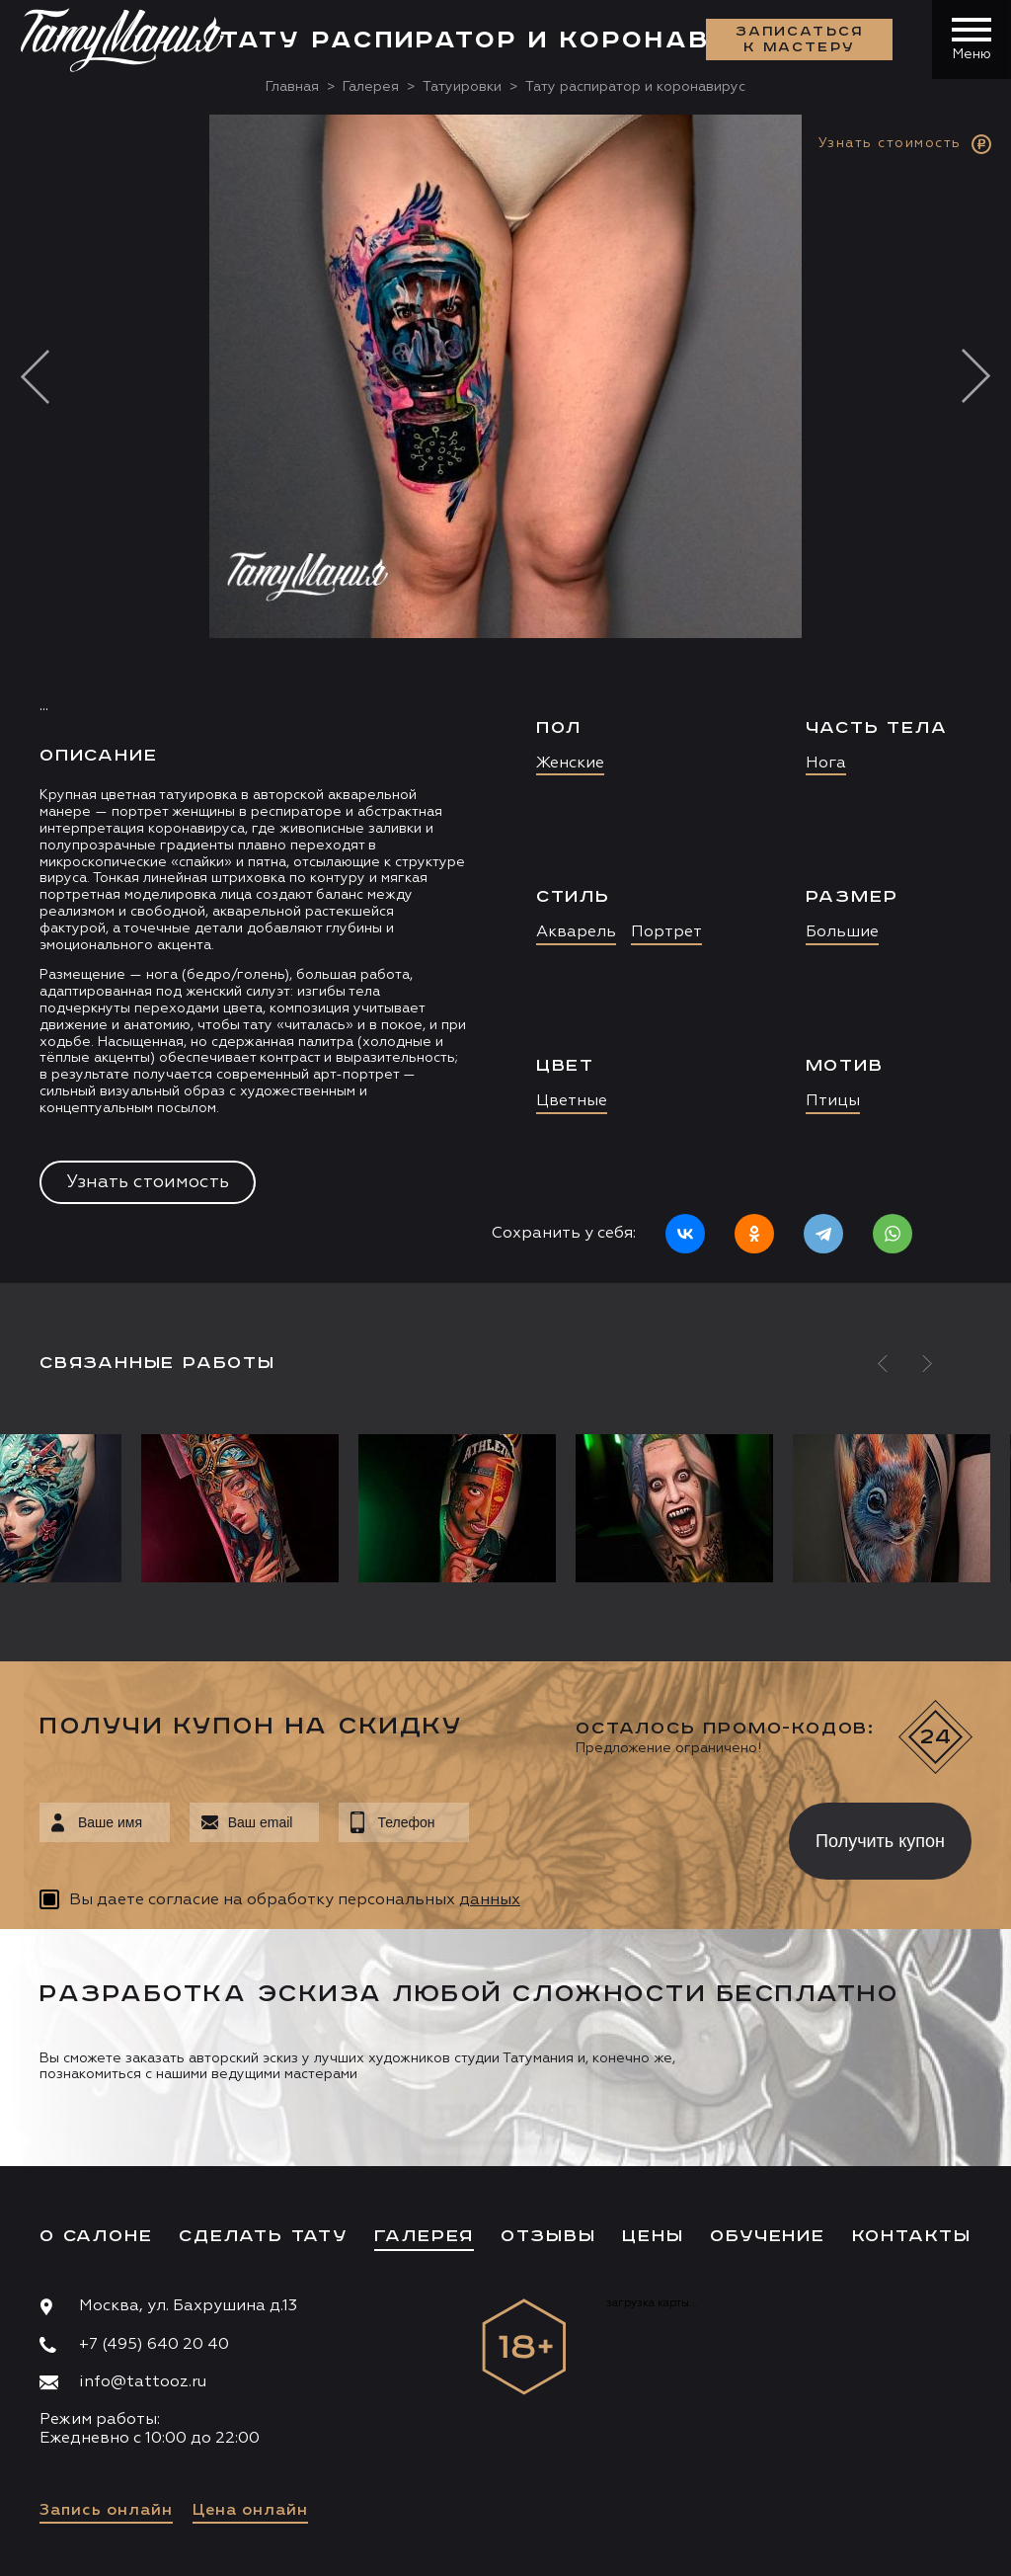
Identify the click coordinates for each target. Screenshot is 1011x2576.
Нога (826, 763)
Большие (842, 932)
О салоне (95, 2236)
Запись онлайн (106, 2511)
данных (489, 1900)
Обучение (767, 2236)
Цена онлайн (250, 2511)
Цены (652, 2236)
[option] (505, 699)
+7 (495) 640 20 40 (154, 2345)
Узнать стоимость (147, 1182)
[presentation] (614, 1835)
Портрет (666, 932)
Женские (570, 763)
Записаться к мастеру (800, 39)
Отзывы (548, 2236)
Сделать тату (263, 2236)
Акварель (576, 932)
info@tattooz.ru (142, 2382)
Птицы (833, 1101)
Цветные (571, 1101)
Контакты (912, 2236)
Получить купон (880, 1841)
